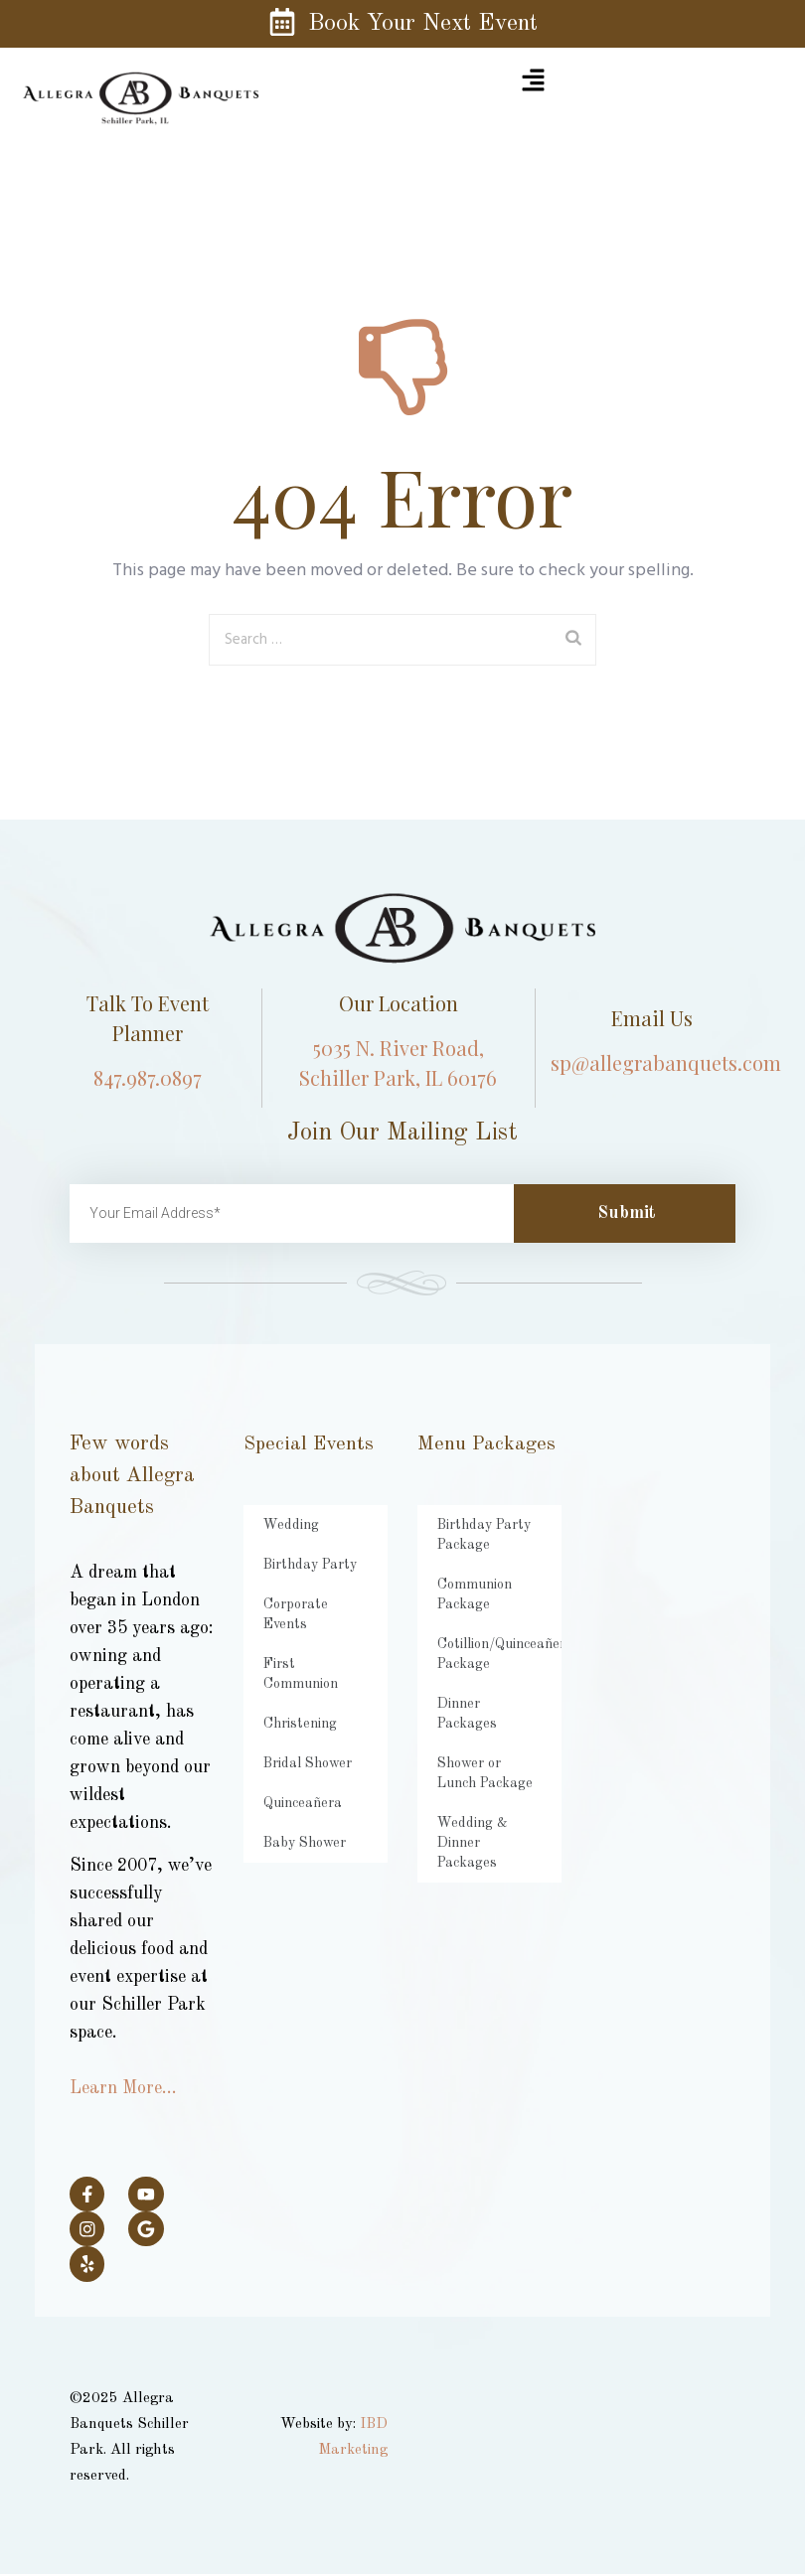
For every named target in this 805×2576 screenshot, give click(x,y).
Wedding (288, 1524)
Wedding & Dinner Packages (489, 1812)
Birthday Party (305, 1564)
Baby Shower (301, 1802)
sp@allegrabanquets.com (666, 1062)
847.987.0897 (147, 1077)
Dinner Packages (485, 1703)
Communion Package (468, 1594)
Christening (295, 1683)
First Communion (310, 1643)
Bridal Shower (303, 1723)
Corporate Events (313, 1603)
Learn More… (123, 2088)
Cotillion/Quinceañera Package (497, 1653)
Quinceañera (297, 1762)
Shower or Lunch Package (485, 1753)
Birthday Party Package (479, 1534)
